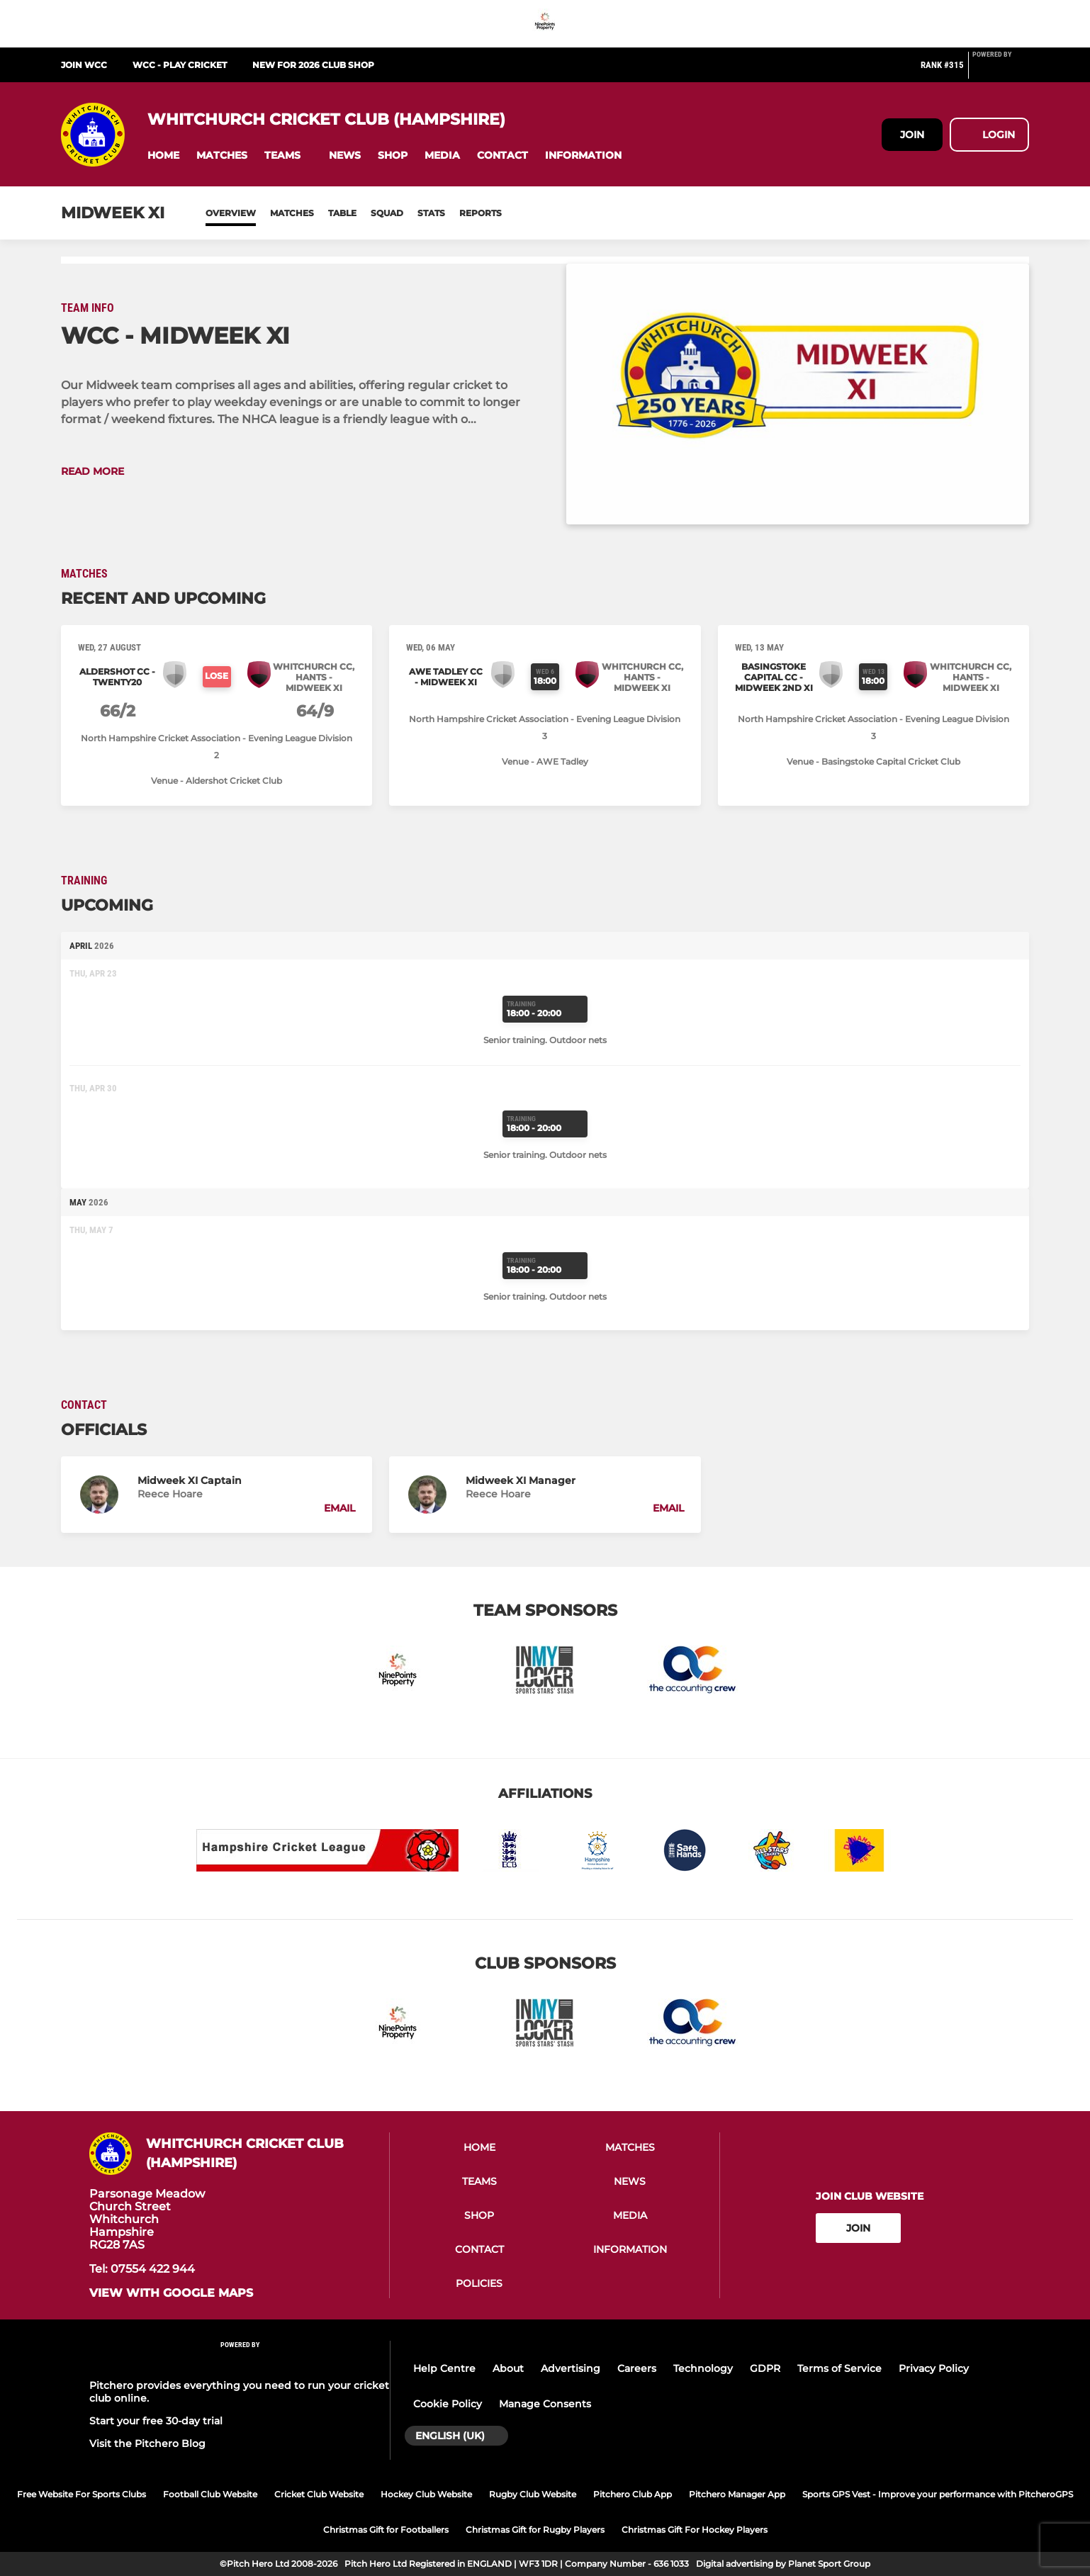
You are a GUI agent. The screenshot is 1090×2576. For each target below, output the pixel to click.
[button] (163, 155)
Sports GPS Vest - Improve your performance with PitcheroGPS (937, 2494)
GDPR (765, 2368)
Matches (292, 213)
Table (342, 213)
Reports (480, 213)
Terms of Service (839, 2368)
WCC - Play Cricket (180, 65)
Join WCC (84, 65)
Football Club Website (210, 2494)
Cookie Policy (447, 2403)
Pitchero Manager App (737, 2494)
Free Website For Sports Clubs (81, 2494)
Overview (231, 213)
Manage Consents (545, 2403)
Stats (431, 213)
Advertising (570, 2368)
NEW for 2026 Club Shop (313, 65)
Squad (387, 213)
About (508, 2368)
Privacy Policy (934, 2368)
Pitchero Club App (632, 2494)
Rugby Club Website (532, 2494)
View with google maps (171, 2293)
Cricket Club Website (319, 2494)
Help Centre (444, 2368)
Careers (636, 2368)
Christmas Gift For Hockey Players (695, 2529)
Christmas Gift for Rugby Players (535, 2529)
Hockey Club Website (426, 2494)
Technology (703, 2368)
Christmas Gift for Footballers (386, 2529)
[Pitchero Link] (1000, 70)
